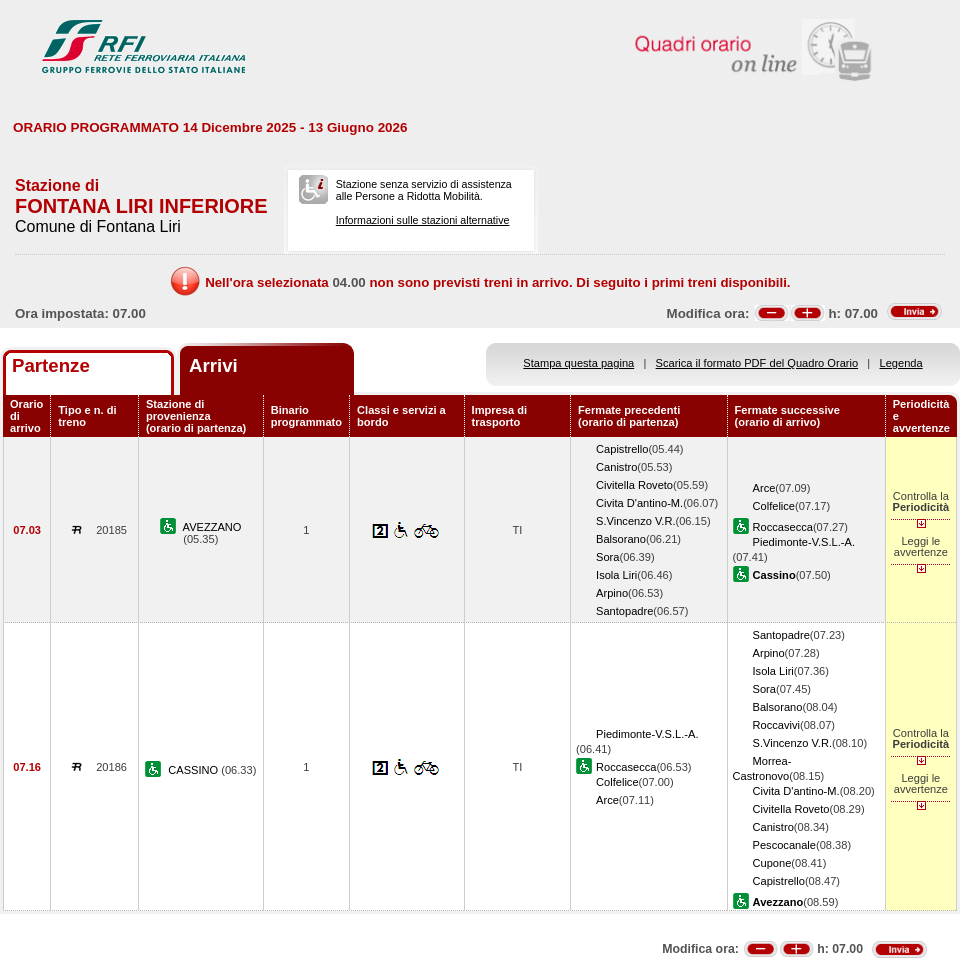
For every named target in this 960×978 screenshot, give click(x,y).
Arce (764, 488)
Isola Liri (616, 575)
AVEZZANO (212, 527)
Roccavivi (776, 725)
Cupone (772, 863)
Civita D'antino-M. (639, 503)
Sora (607, 557)
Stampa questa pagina (578, 363)
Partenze (51, 365)
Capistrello (622, 449)
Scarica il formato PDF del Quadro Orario (757, 363)
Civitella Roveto (634, 485)
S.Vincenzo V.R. (635, 521)
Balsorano (621, 539)
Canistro (616, 467)
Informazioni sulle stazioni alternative (423, 220)
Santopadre (624, 611)
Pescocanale (784, 845)
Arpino (612, 593)
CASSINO (194, 770)
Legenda (901, 363)
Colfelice (774, 506)
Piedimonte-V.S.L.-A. (804, 542)
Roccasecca (783, 527)
